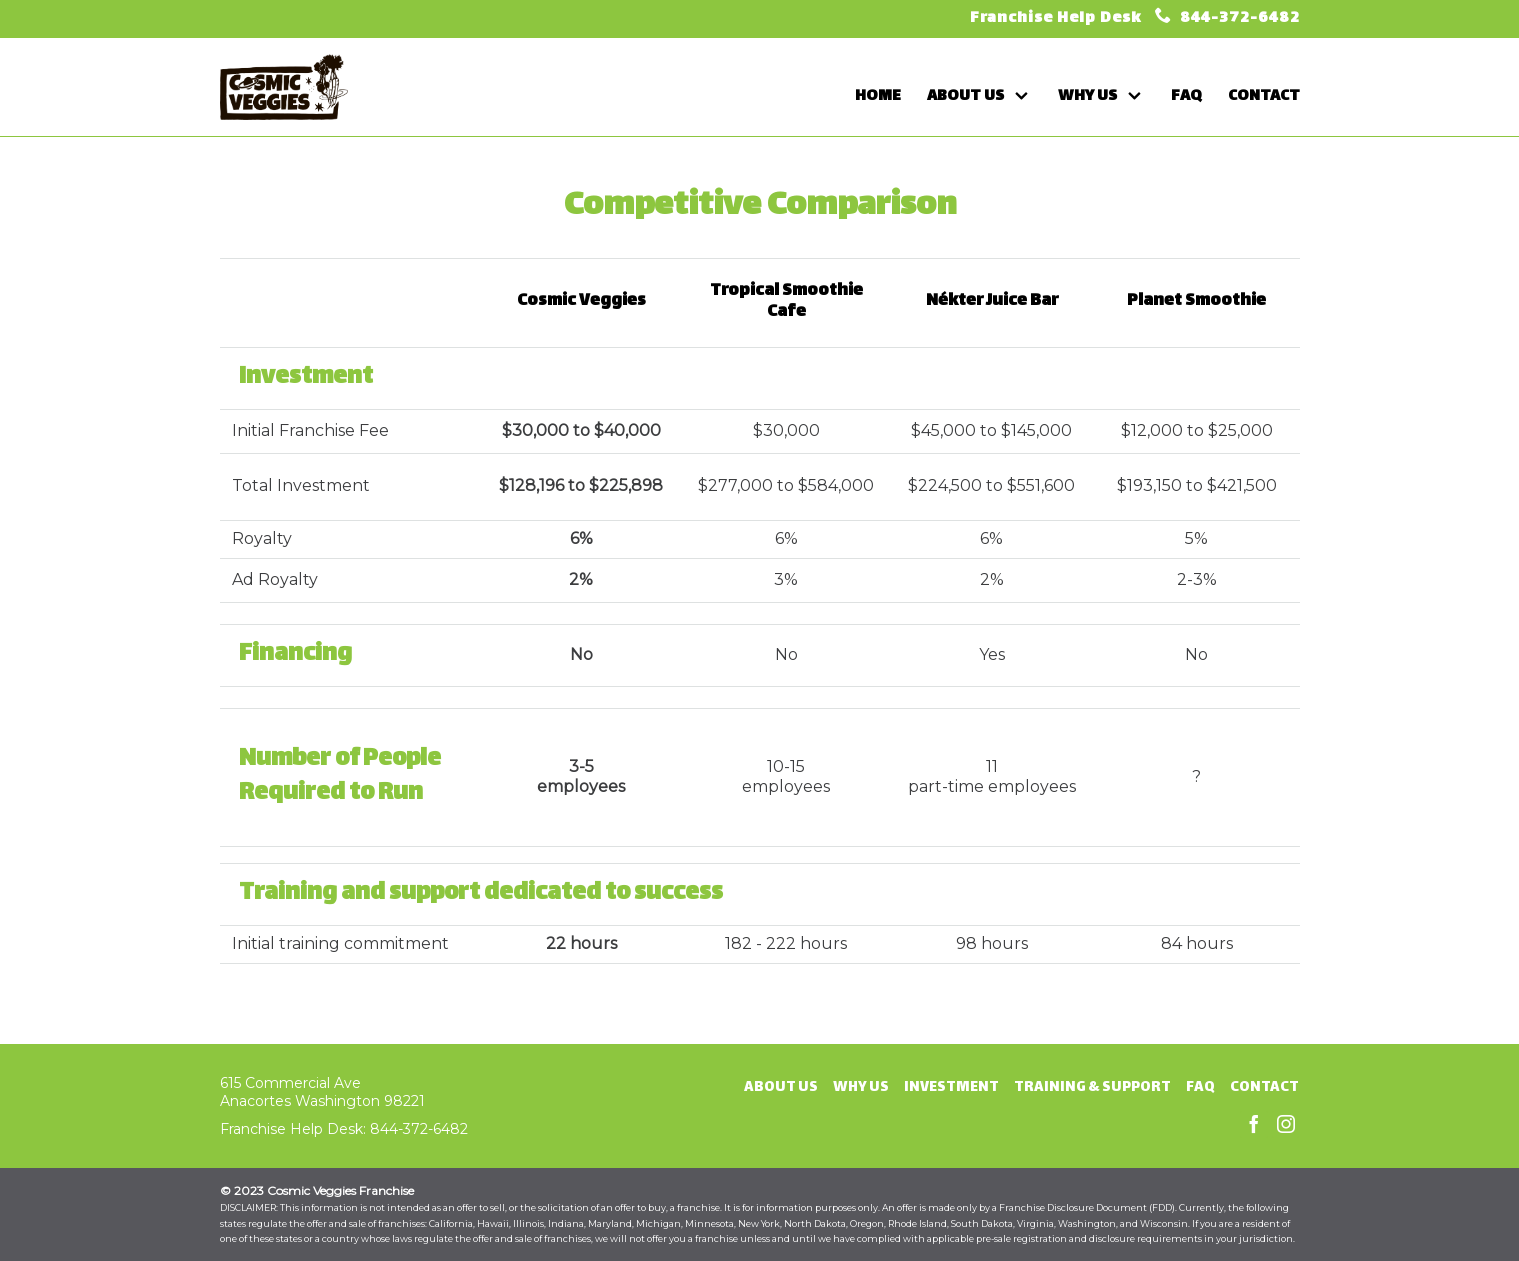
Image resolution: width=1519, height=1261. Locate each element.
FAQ (1200, 1087)
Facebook (1254, 1125)
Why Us (861, 1087)
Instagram (1286, 1125)
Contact (1264, 1087)
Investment (951, 1087)
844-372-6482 (1238, 18)
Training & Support (1092, 1087)
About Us (781, 1087)
